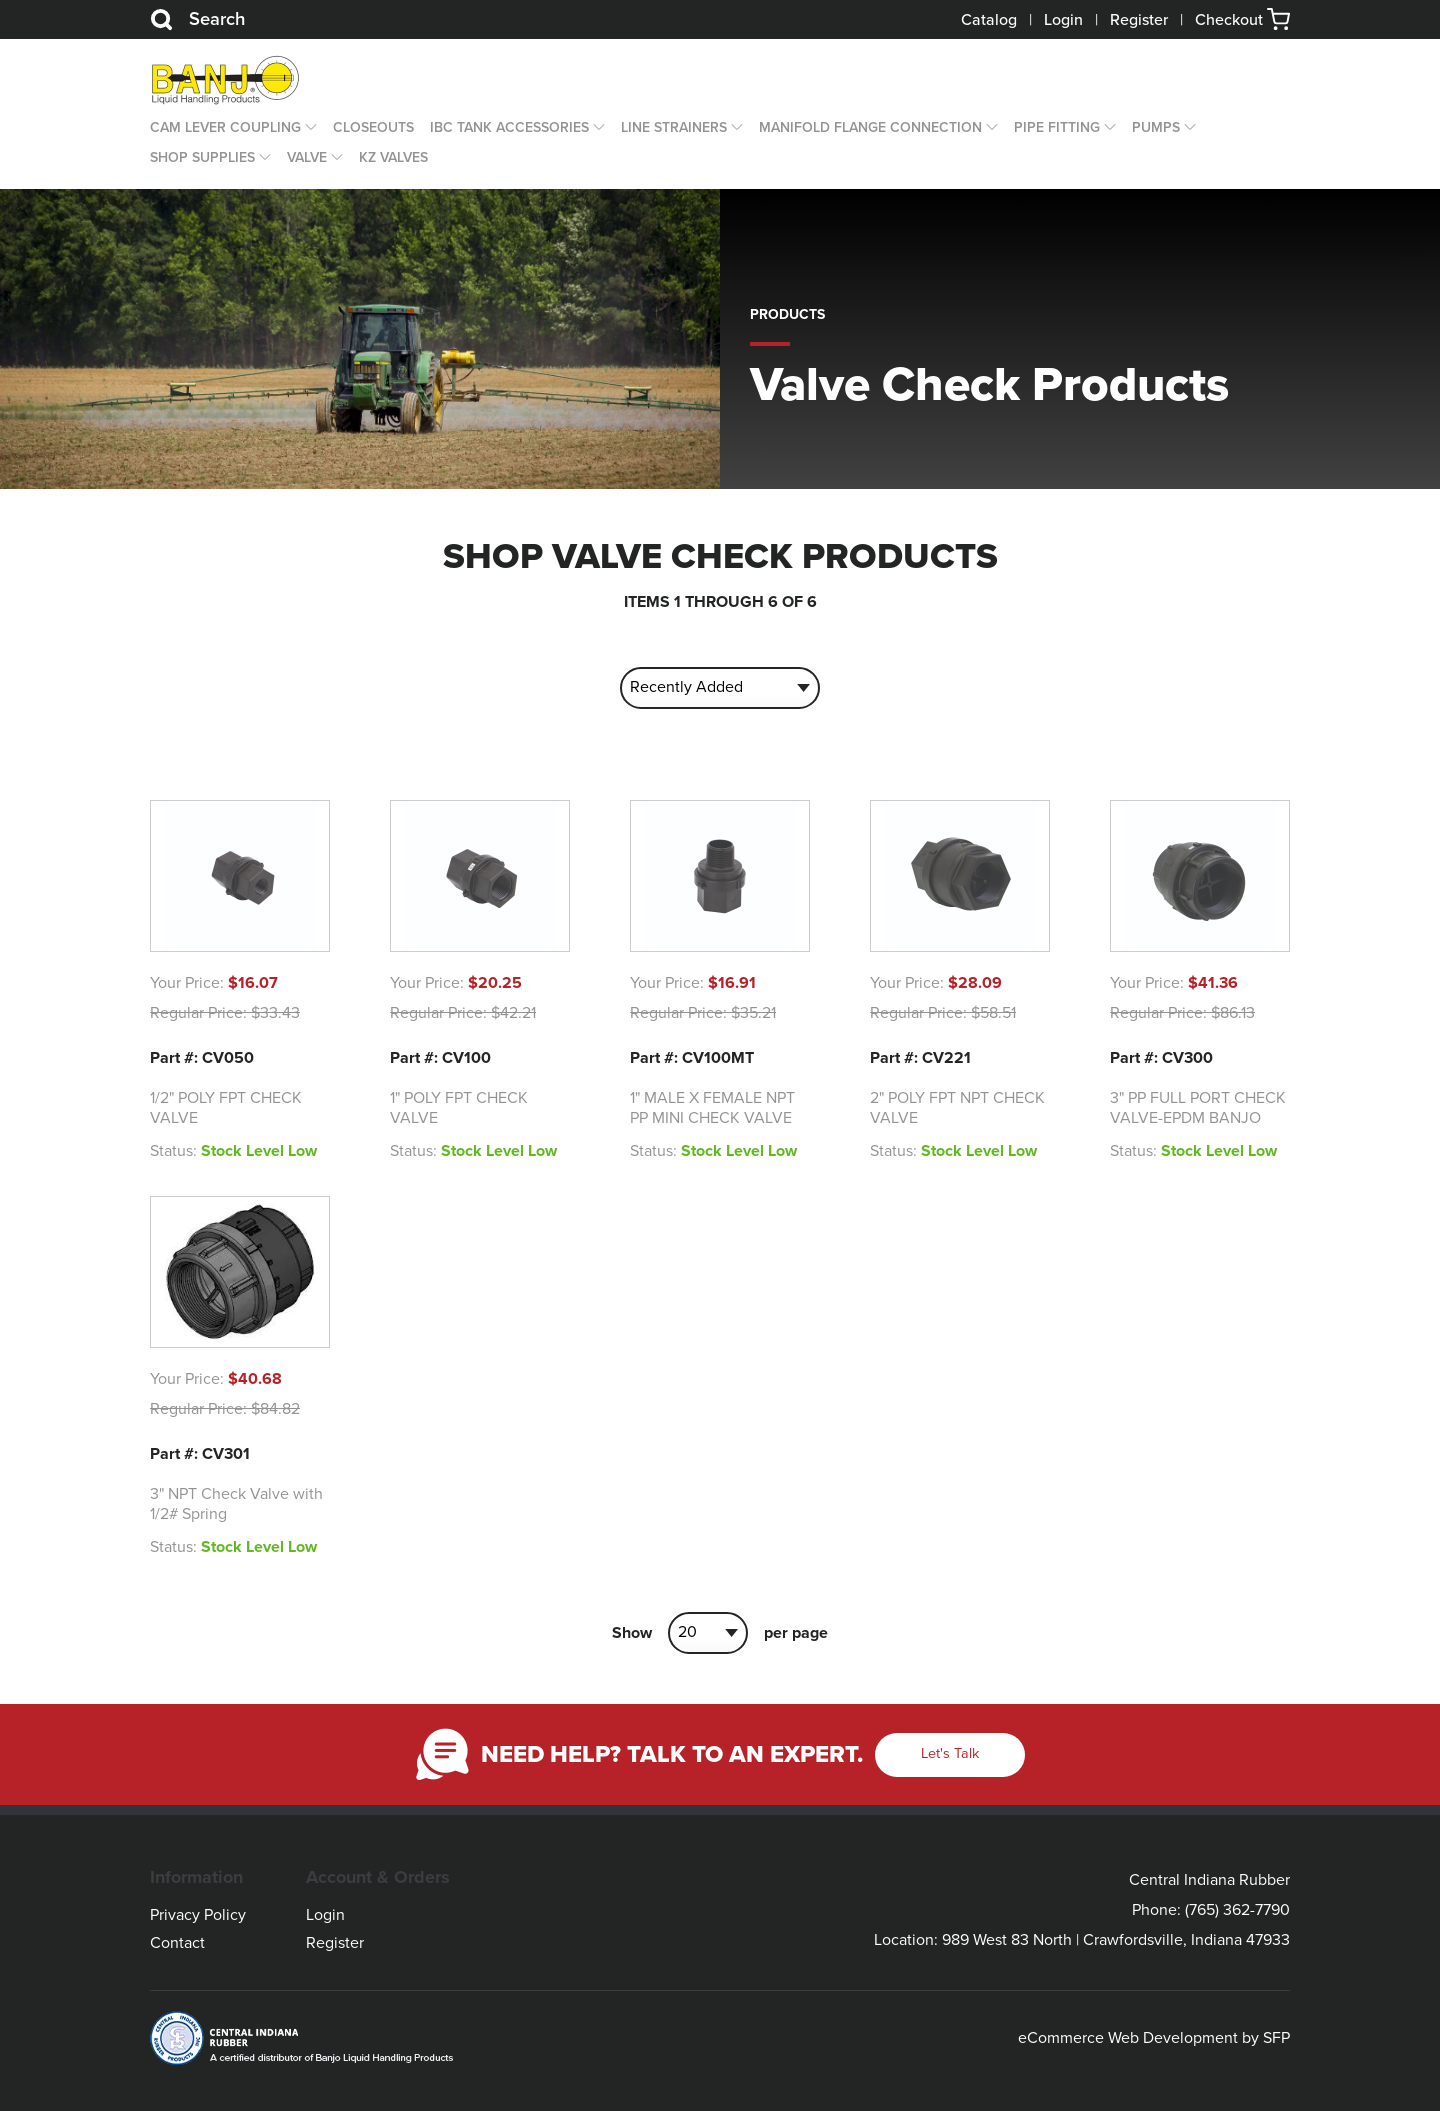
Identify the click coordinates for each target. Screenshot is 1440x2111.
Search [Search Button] (197, 19)
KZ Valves (393, 157)
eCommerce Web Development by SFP (1154, 2038)
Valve (307, 157)
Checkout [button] (1242, 19)
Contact (177, 1943)
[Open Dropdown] (309, 128)
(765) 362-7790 (1237, 1910)
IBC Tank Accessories (509, 127)
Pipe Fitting (1057, 127)
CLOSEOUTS (373, 127)
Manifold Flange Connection (870, 127)
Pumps (1156, 127)
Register (1139, 20)
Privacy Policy (198, 1915)
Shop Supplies (202, 157)
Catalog (989, 20)
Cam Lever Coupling (225, 127)
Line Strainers (674, 127)
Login (1063, 20)
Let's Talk (950, 1753)
